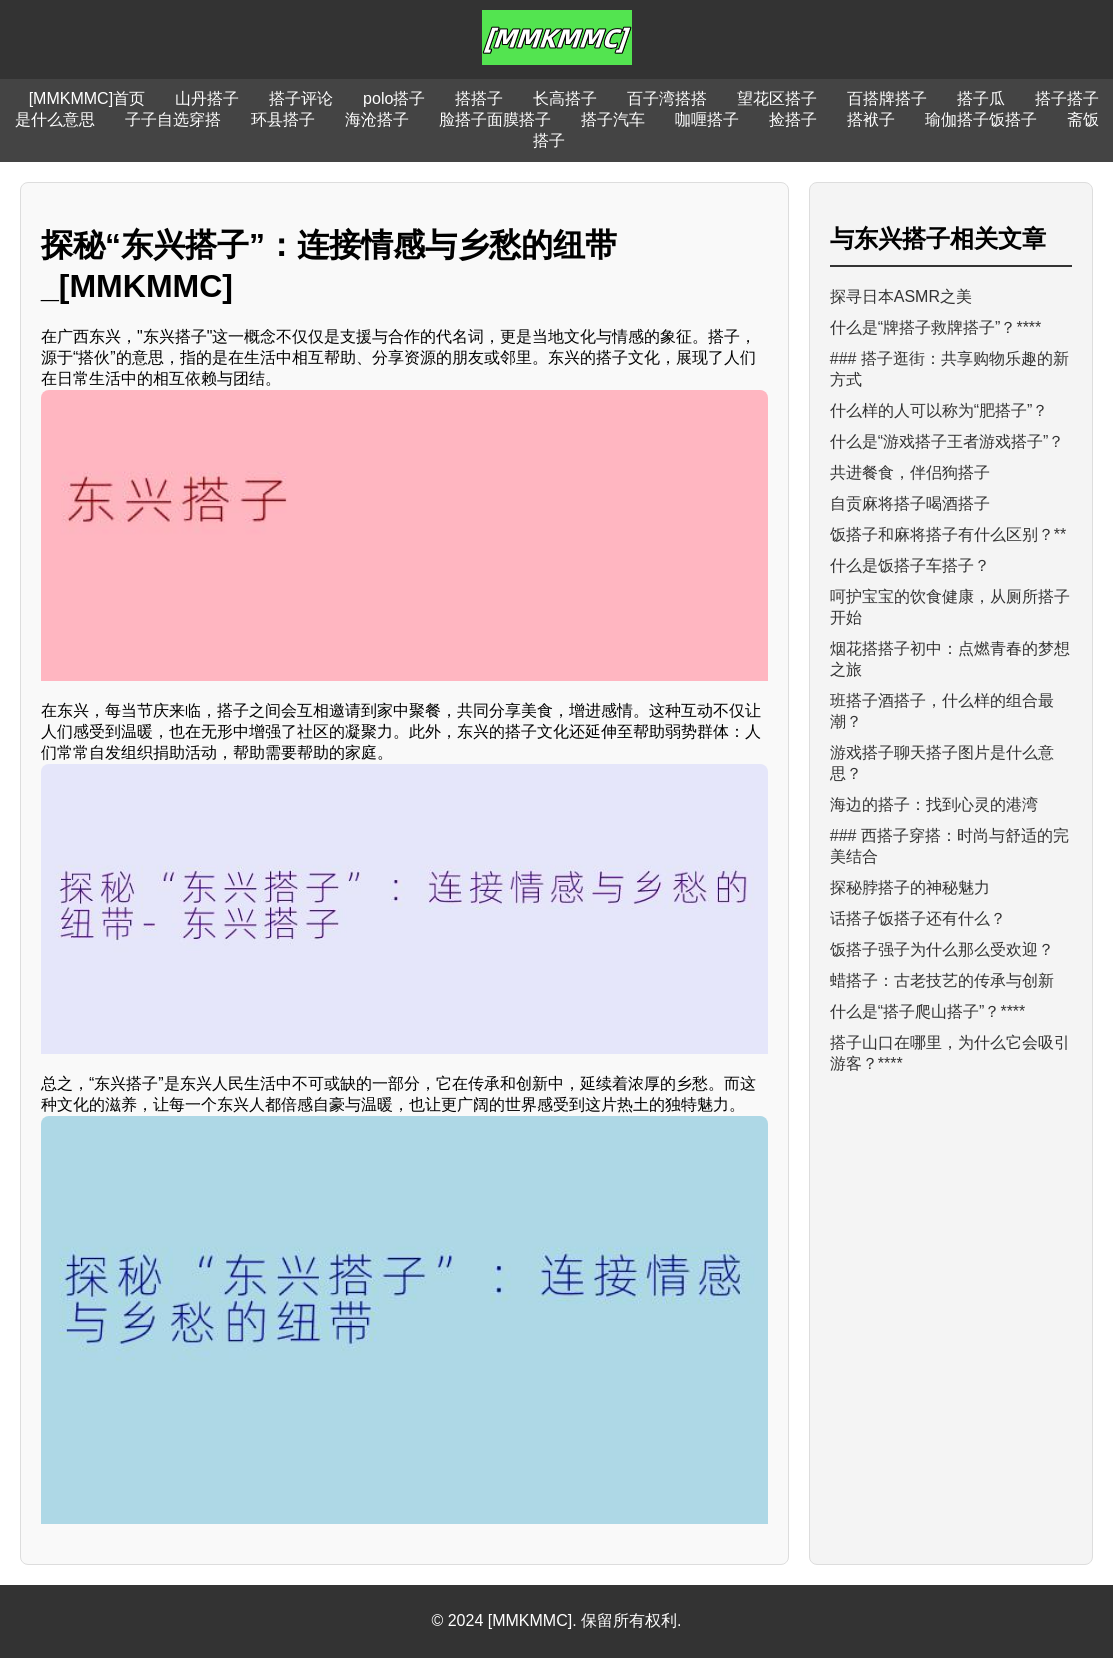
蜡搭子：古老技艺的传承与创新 (942, 980)
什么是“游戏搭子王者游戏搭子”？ (947, 441)
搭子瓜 (981, 98)
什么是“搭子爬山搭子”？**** (928, 1011)
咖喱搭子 (707, 119)
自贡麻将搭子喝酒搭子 (910, 503)
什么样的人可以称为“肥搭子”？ (939, 410)
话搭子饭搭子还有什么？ (918, 918)
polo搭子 (394, 98)
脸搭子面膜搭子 (495, 119)
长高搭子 (565, 98)
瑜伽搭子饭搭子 (981, 119)
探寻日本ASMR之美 (901, 296)
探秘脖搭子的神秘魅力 (910, 887)
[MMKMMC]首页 (87, 98)
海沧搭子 (377, 119)
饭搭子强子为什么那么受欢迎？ (942, 949)
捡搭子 (793, 119)
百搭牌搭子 (887, 98)
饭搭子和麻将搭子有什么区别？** (948, 534)
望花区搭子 (777, 98)
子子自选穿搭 (173, 119)
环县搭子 (283, 119)
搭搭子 (479, 98)
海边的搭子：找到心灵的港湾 (934, 804)
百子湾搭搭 (667, 98)
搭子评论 (301, 98)
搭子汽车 (613, 119)
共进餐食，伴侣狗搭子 (910, 472)
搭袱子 (871, 119)
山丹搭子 (207, 98)
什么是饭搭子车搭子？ (910, 565)
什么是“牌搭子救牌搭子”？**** (936, 327)
